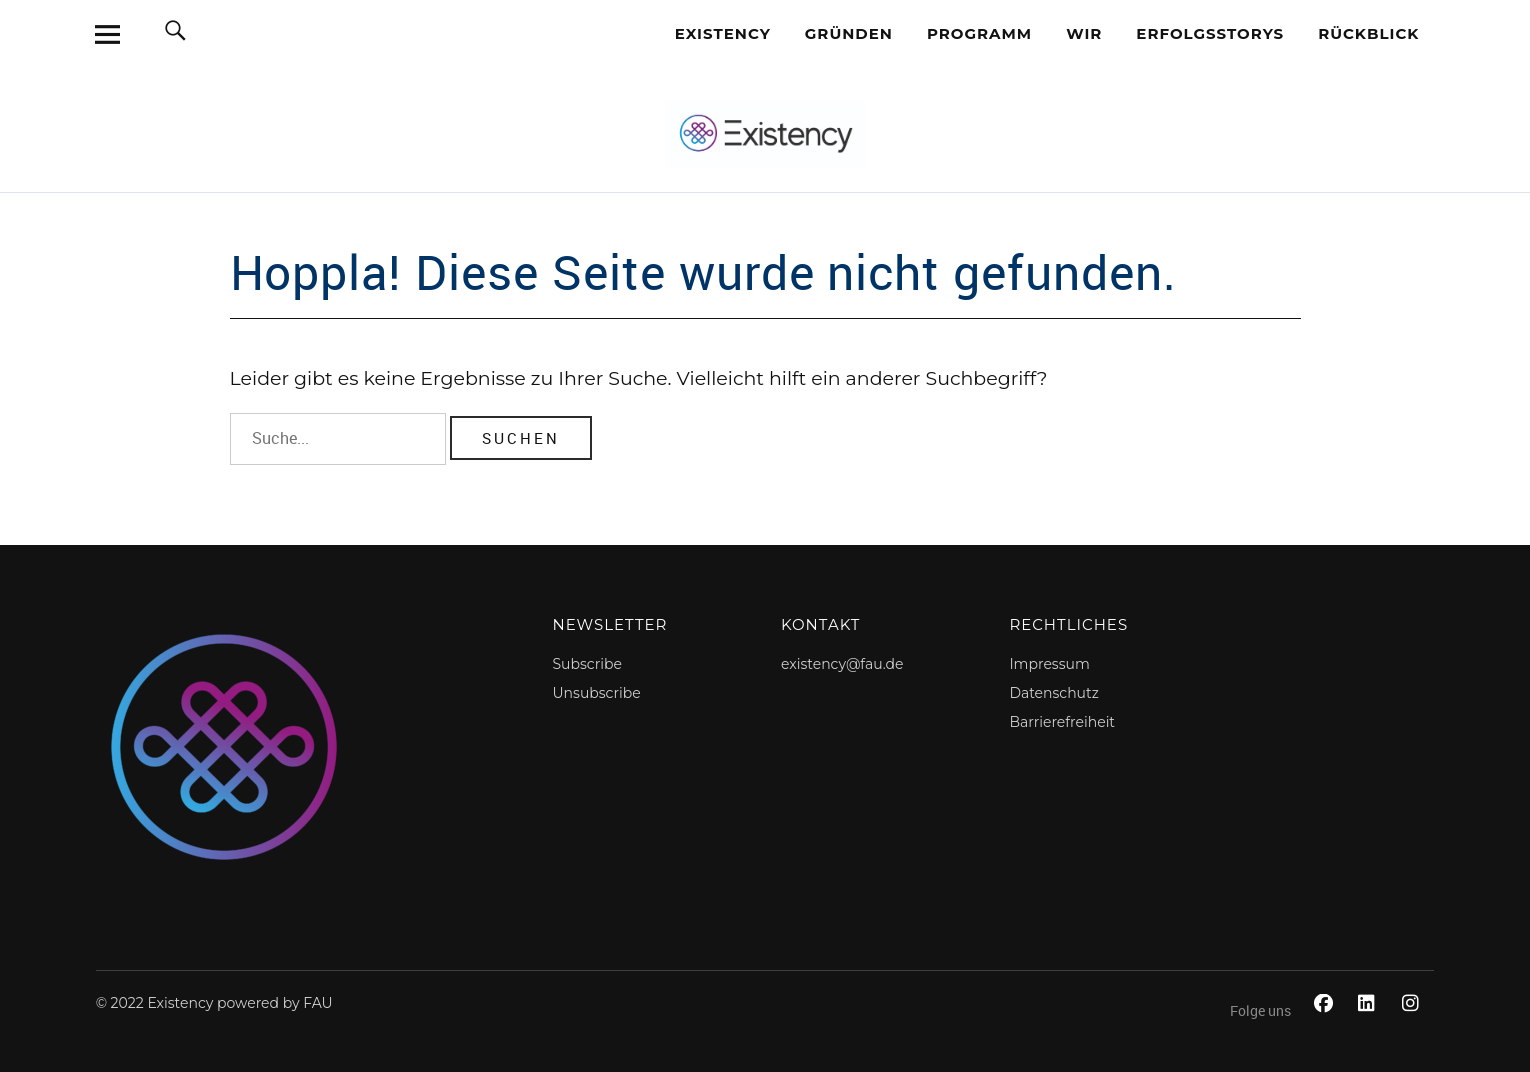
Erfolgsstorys (1210, 33)
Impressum (1049, 664)
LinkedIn (1370, 1025)
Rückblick (1368, 33)
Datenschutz (1053, 693)
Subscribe (587, 664)
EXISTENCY (723, 33)
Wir (1084, 33)
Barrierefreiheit (1062, 722)
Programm (979, 33)
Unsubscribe (597, 693)
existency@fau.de (842, 664)
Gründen (849, 33)
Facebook (1326, 1025)
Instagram (1414, 1025)
